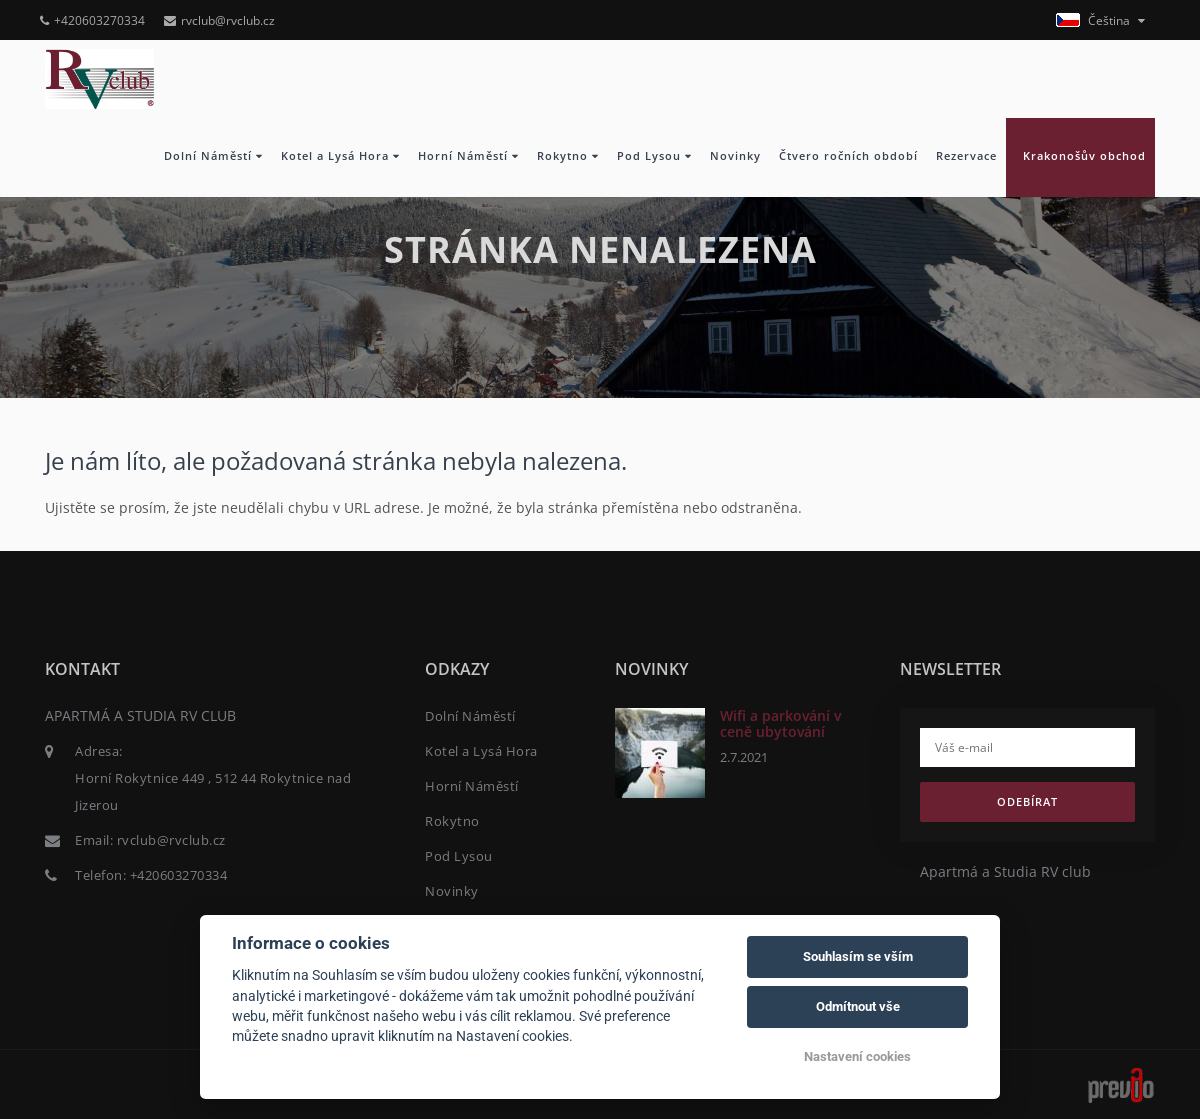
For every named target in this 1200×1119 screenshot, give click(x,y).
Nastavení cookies (857, 1056)
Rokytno (568, 156)
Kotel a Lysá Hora (340, 156)
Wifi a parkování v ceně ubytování (780, 723)
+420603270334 (92, 20)
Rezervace (966, 156)
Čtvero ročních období (848, 156)
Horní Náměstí (468, 156)
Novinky (735, 156)
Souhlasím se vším (858, 956)
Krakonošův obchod (1080, 156)
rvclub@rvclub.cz (219, 20)
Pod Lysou (654, 156)
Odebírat (1027, 801)
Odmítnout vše (858, 1006)
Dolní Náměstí (213, 156)
